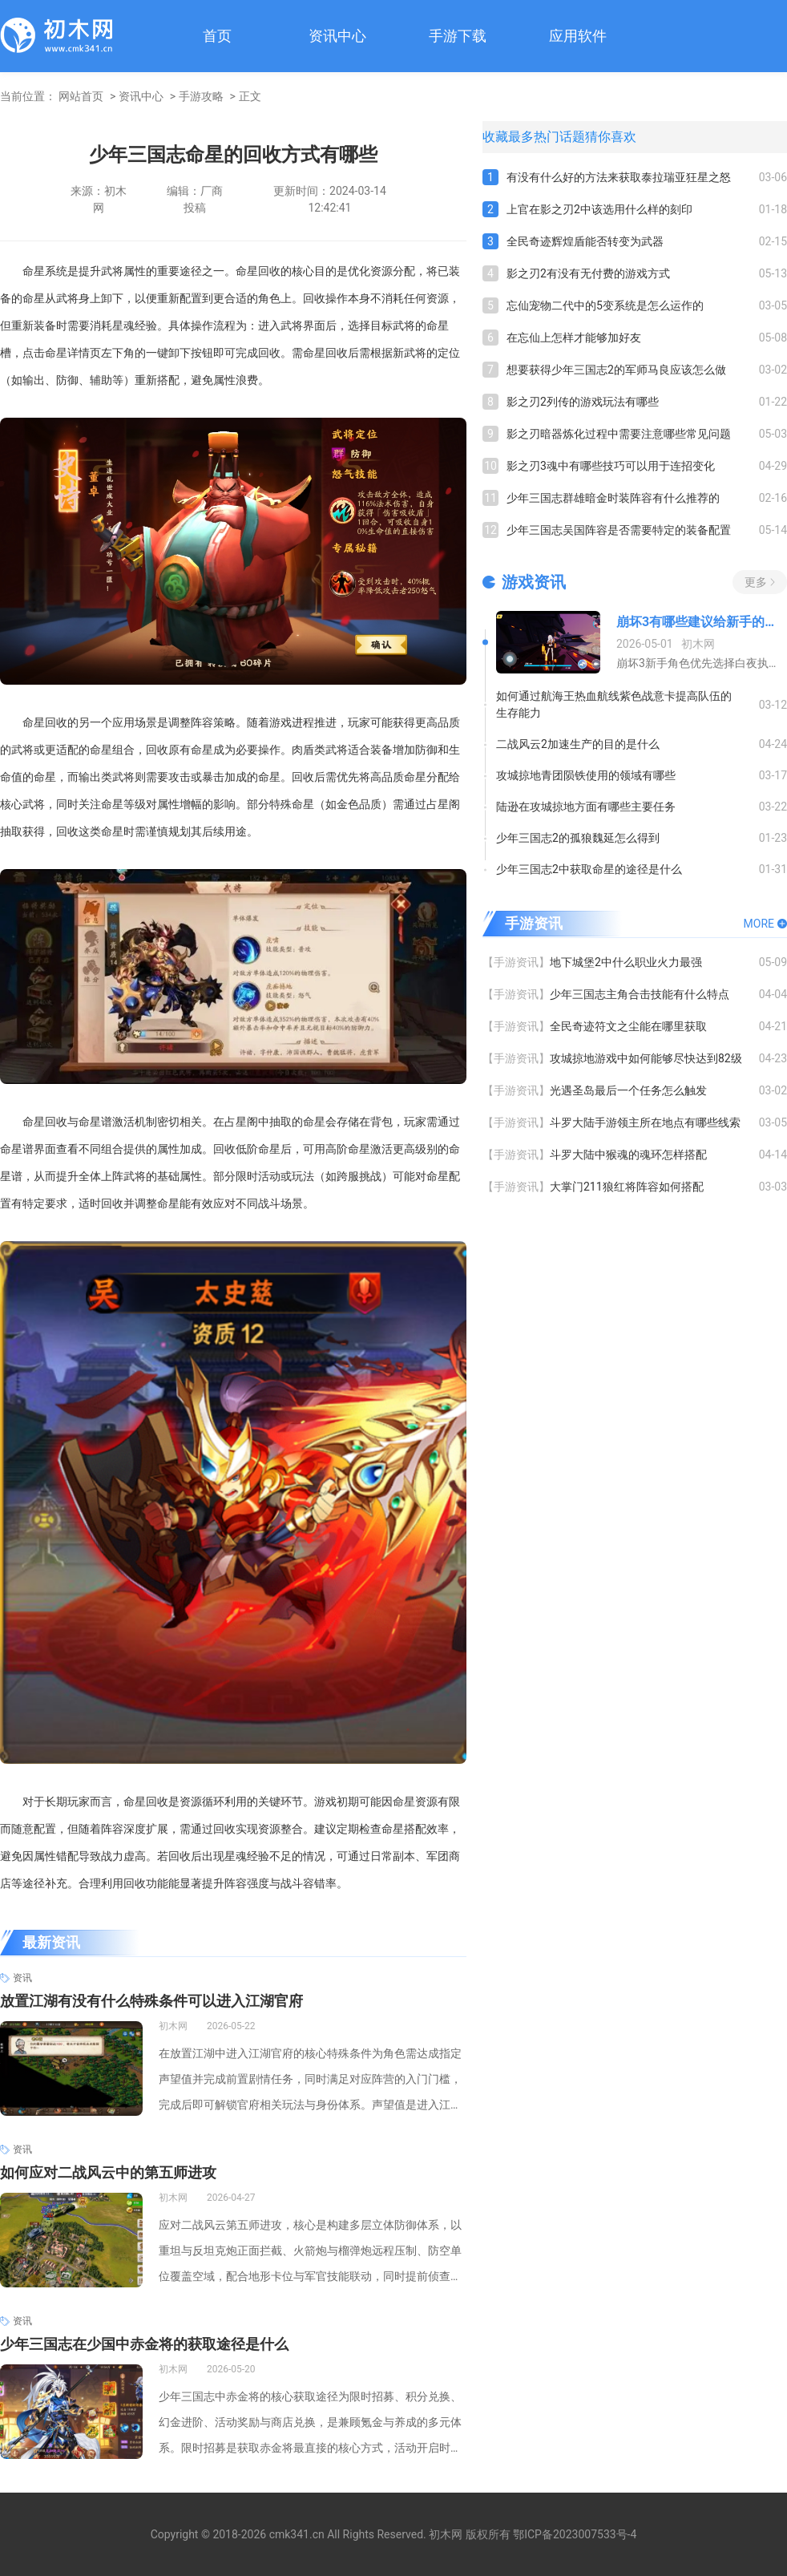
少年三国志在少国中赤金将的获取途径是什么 (144, 2343)
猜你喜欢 (610, 136)
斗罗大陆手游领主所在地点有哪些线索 (645, 1122)
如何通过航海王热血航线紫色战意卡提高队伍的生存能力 (614, 704)
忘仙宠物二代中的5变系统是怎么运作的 (605, 305)
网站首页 (81, 96)
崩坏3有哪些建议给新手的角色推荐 (701, 621)
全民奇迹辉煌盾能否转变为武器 (585, 241)
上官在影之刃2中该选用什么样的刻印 (599, 209)
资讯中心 (337, 35)
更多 (756, 582)
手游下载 (457, 35)
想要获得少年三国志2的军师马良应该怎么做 (616, 369)
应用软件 (578, 35)
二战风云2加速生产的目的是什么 (578, 744)
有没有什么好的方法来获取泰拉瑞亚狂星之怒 (619, 177)
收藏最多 (508, 136)
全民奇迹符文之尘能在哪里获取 (628, 1026)
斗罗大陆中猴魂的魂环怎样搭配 (628, 1154)
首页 (217, 35)
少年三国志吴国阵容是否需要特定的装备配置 (619, 530)
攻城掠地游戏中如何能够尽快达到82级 (646, 1058)
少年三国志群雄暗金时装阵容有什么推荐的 (613, 497)
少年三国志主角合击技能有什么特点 (639, 994)
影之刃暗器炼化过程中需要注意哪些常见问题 (619, 433)
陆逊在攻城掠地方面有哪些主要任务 (586, 806)
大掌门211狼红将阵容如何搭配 (627, 1186)
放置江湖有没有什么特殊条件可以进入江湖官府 (151, 2000)
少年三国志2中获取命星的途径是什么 (589, 869)
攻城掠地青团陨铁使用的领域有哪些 (586, 775)
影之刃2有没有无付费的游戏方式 (588, 273)
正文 (250, 96)
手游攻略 (201, 96)
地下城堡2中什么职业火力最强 (626, 962)
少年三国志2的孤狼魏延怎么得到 (578, 837)
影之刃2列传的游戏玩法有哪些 (583, 401)
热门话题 (559, 136)
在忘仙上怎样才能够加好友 (574, 337)
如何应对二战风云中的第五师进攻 (108, 2172)
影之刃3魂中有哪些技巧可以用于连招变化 (611, 465)
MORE (759, 923)
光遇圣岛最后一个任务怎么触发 (628, 1090)
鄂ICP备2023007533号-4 (574, 2534)
